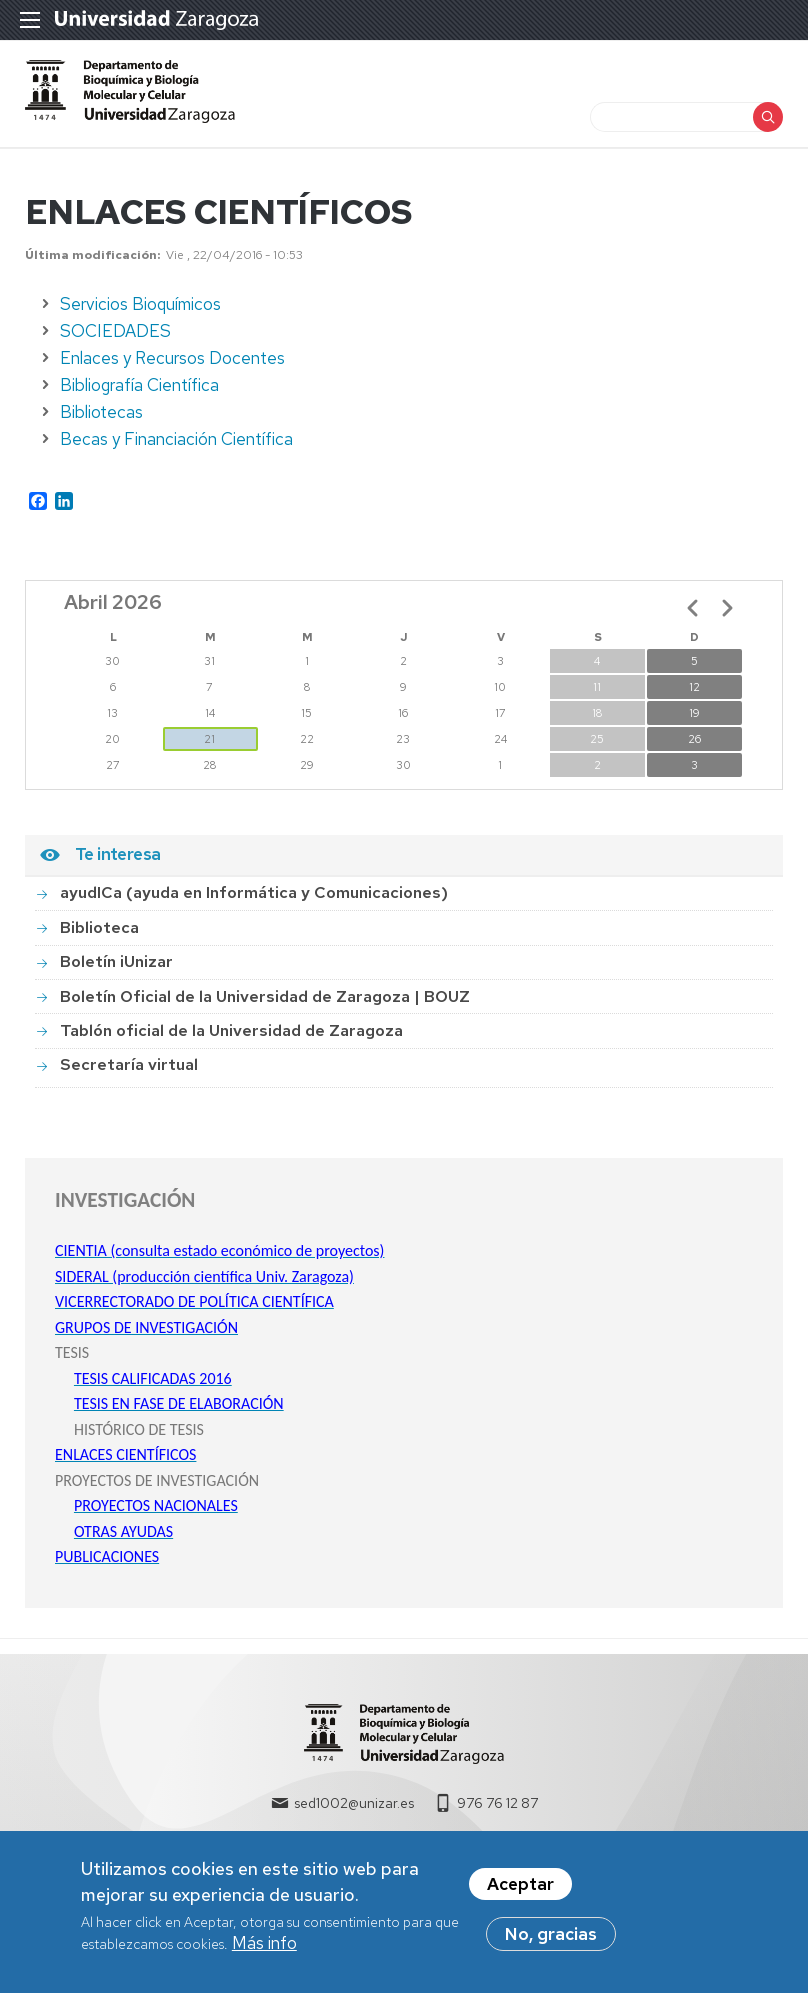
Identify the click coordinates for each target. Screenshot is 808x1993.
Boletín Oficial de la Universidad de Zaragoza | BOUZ (265, 1004)
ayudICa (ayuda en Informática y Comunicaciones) (254, 901)
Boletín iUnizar (116, 970)
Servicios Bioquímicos (140, 313)
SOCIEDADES (115, 340)
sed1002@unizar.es (354, 1812)
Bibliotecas (101, 421)
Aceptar (520, 1887)
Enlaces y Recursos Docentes (172, 367)
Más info (264, 1946)
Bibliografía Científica (139, 394)
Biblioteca (99, 936)
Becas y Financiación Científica (176, 448)
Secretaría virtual (129, 1073)
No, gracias (551, 1937)
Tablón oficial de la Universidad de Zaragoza (231, 1039)
